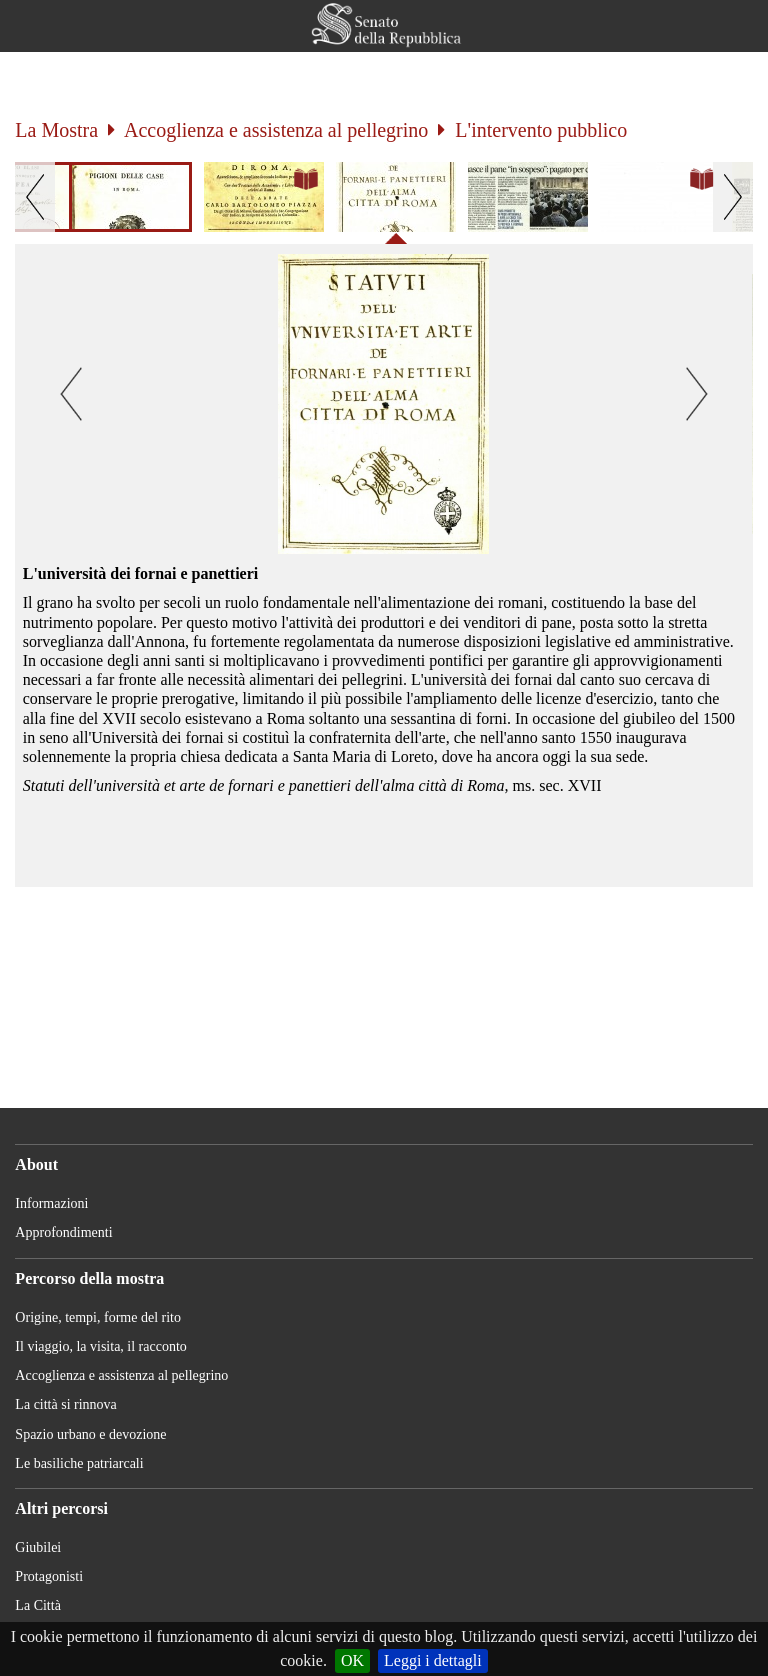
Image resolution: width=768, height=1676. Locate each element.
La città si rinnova (65, 1404)
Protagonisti (49, 1576)
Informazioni (51, 1203)
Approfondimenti (63, 1232)
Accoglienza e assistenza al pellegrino (276, 130)
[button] (727, 26)
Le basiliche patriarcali (79, 1463)
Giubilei (38, 1547)
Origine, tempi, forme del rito (98, 1317)
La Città (38, 1605)
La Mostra (56, 130)
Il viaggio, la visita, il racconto (100, 1346)
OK (352, 1660)
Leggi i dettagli (433, 1660)
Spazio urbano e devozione (90, 1434)
